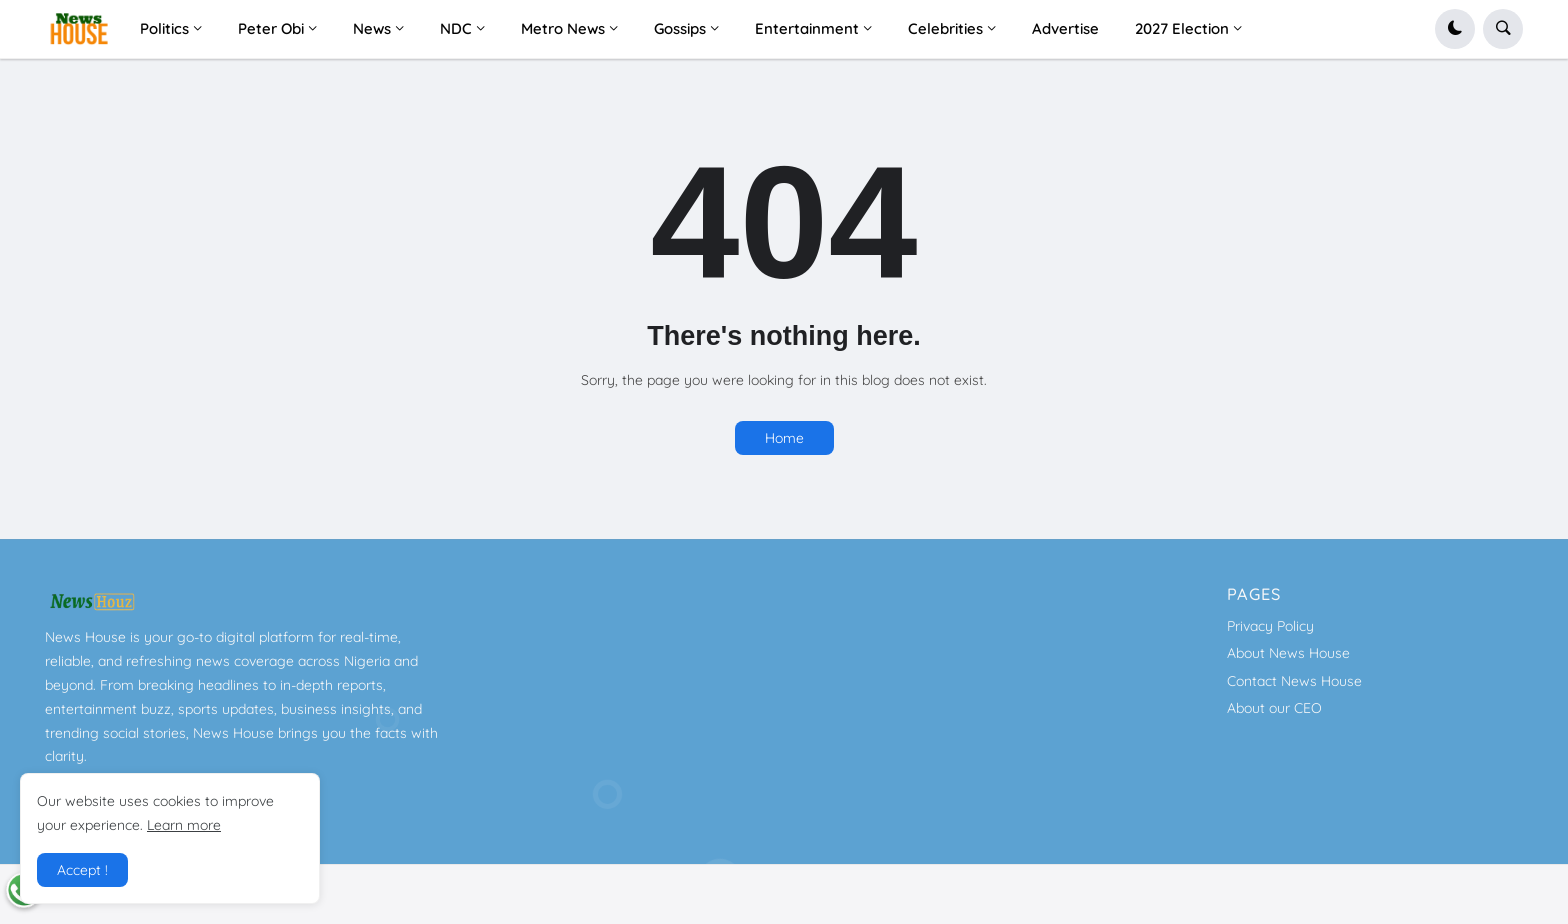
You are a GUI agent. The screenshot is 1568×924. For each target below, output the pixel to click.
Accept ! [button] (82, 870)
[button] (1455, 29)
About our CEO (1274, 708)
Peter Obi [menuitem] (271, 28)
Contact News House (1294, 681)
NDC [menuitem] (456, 28)
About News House (1288, 653)
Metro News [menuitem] (563, 28)
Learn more (184, 825)
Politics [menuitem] (164, 28)
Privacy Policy (1270, 626)
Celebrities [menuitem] (945, 28)
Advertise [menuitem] (1065, 28)
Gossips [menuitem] (680, 28)
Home (784, 438)
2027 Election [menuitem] (1182, 28)
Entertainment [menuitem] (807, 28)
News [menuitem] (372, 28)
